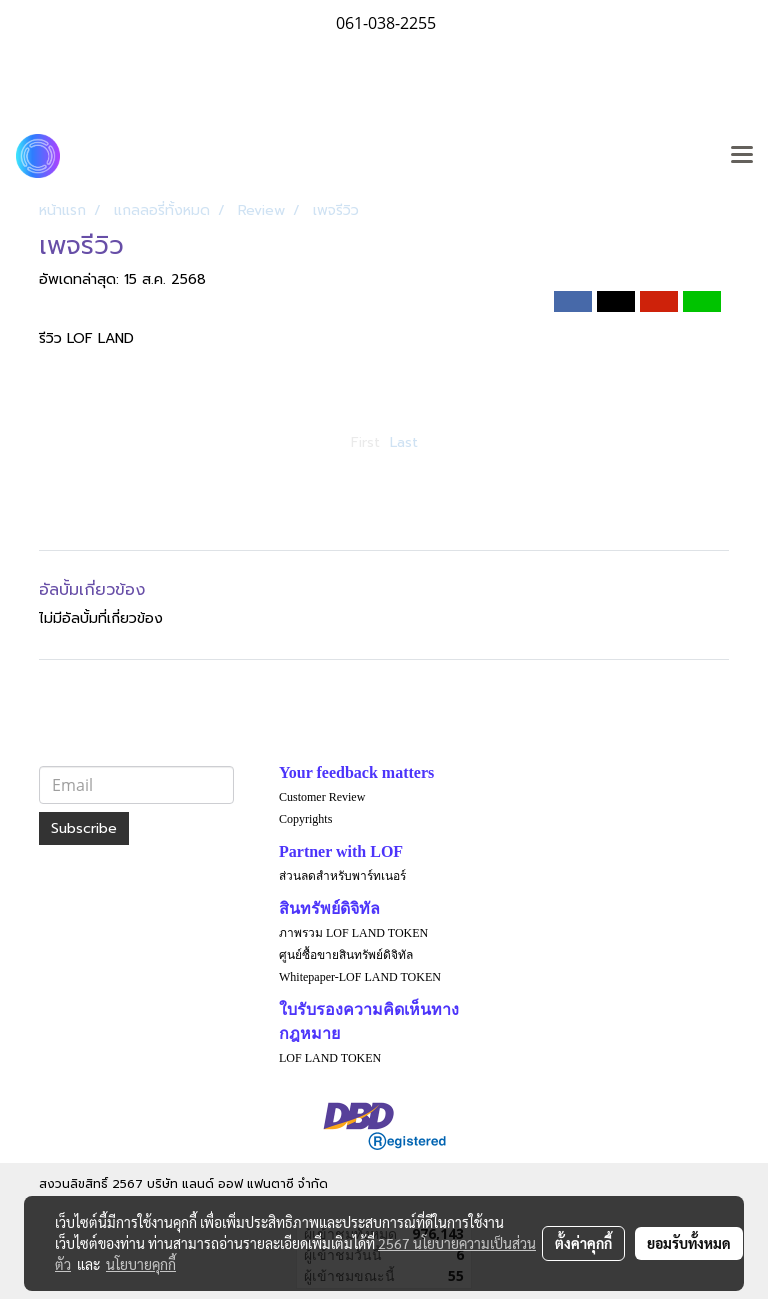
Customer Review (322, 797)
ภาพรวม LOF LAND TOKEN (353, 933)
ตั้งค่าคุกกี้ (583, 1243)
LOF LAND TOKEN (330, 1058)
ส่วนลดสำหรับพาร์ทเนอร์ (342, 876)
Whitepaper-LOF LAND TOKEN (360, 977)
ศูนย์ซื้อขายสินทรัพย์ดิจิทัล (346, 955)
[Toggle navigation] (742, 156)
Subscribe (84, 828)
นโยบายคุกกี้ (141, 1264)
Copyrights (305, 819)
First (365, 442)
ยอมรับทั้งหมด (689, 1243)
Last (404, 442)
